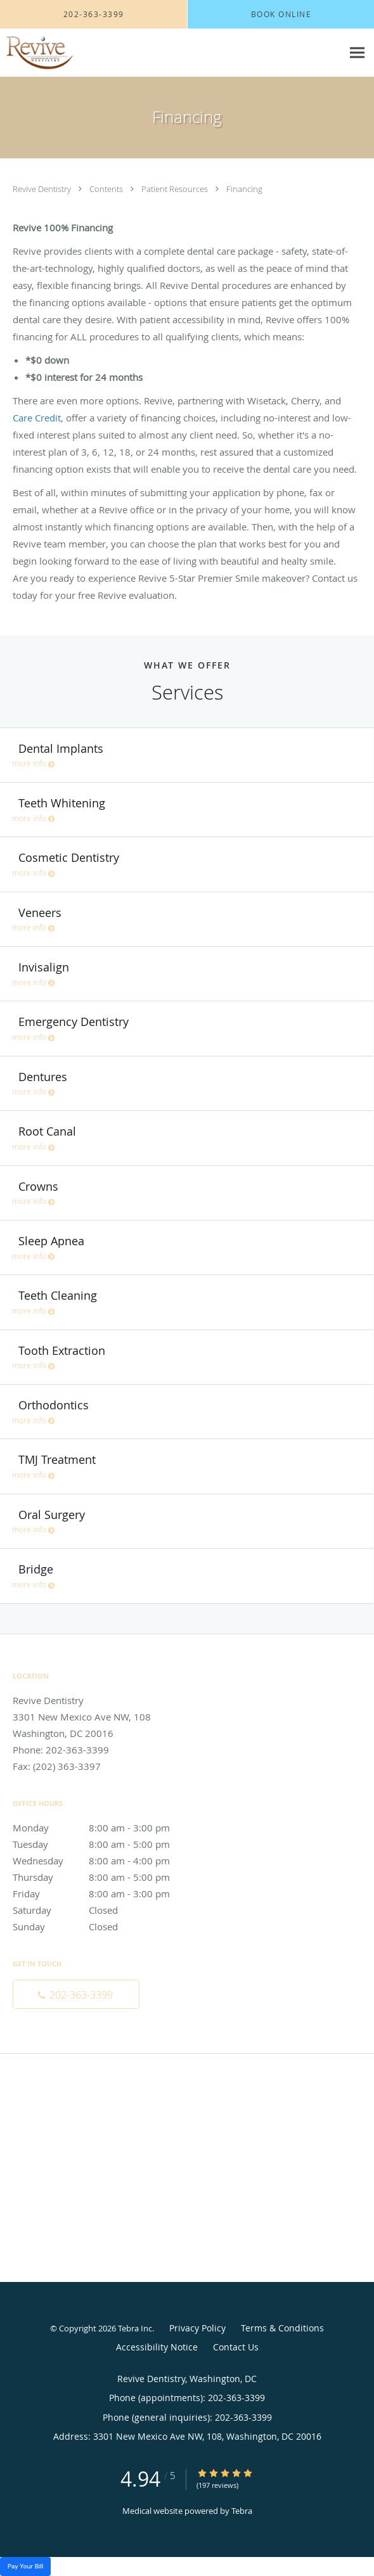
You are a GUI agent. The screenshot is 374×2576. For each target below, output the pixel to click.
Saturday (105, 1910)
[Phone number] (76, 1994)
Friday (105, 1893)
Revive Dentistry (43, 189)
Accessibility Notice (157, 2347)
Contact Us (236, 2347)
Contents (107, 189)
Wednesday (105, 1860)
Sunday (105, 1926)
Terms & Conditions (282, 2328)
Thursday (105, 1877)
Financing (244, 189)
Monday (105, 1827)
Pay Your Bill (25, 2566)
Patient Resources (175, 189)
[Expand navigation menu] (357, 53)
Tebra (241, 2510)
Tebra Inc (135, 2328)
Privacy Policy (197, 2328)
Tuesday (105, 1844)
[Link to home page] (48, 53)
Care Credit (37, 417)
